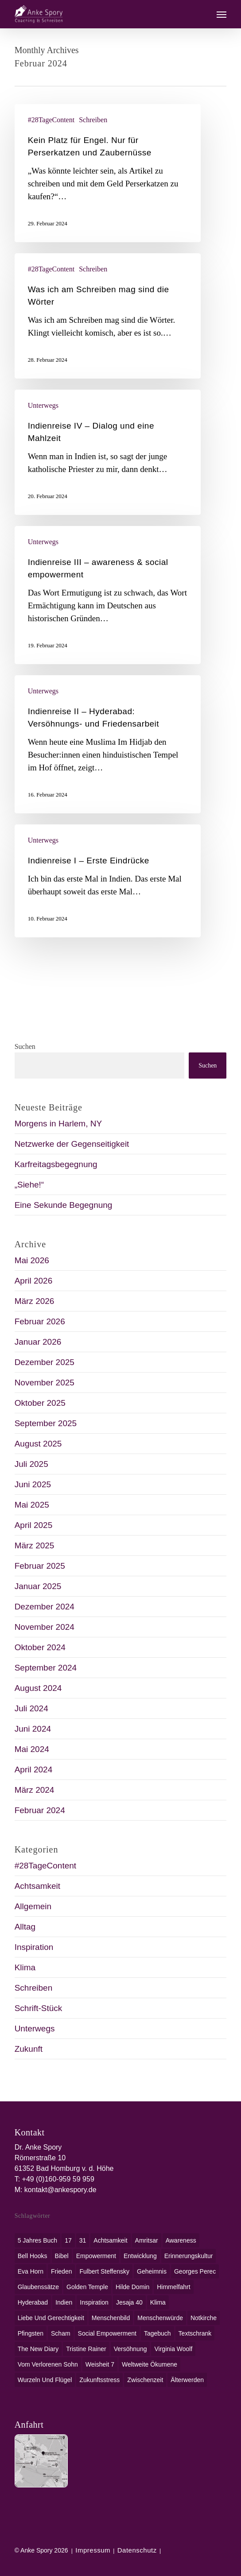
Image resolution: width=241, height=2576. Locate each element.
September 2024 (46, 1667)
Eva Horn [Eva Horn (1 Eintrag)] (30, 2271)
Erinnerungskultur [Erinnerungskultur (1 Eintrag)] (188, 2255)
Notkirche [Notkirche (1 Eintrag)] (203, 2317)
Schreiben (93, 120)
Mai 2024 (32, 1749)
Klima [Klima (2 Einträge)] (158, 2302)
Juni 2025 (33, 1484)
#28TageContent (51, 120)
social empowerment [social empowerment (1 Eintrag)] (107, 2333)
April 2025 (34, 1525)
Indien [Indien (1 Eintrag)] (63, 2302)
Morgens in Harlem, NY (58, 1123)
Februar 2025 (40, 1565)
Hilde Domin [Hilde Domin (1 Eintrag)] (132, 2286)
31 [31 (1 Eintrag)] (82, 2240)
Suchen (25, 1046)
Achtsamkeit (37, 1886)
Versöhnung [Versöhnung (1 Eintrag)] (130, 2348)
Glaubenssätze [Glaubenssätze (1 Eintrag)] (38, 2286)
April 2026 (34, 1280)
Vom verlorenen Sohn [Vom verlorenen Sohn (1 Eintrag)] (48, 2364)
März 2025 (34, 1545)
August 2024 (38, 1688)
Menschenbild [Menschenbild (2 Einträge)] (111, 2317)
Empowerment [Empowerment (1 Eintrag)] (96, 2255)
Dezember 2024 (44, 1606)
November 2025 (44, 1382)
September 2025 (46, 1423)
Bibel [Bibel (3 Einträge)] (62, 2255)
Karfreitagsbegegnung (56, 1164)
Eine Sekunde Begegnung (64, 1205)
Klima (25, 1967)
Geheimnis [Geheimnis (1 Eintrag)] (152, 2271)
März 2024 (34, 1790)
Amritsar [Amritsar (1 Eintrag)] (146, 2240)
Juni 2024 (33, 1728)
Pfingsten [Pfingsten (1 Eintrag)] (30, 2333)
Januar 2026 (38, 1341)
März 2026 (34, 1301)
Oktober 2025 (40, 1403)
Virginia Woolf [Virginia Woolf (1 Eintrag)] (173, 2348)
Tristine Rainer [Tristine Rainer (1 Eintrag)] (86, 2348)
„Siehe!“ (29, 1184)
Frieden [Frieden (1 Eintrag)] (61, 2271)
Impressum (92, 2550)
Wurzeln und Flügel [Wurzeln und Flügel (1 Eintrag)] (45, 2379)
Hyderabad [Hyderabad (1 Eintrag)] (33, 2302)
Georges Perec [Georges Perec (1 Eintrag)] (195, 2271)
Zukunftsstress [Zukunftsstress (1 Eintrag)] (99, 2379)
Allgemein (33, 1906)
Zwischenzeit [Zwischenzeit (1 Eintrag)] (145, 2379)
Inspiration (34, 1947)
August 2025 (38, 1443)
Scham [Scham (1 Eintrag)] (60, 2333)
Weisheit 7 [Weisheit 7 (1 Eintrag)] (100, 2364)
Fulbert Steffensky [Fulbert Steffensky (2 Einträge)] (104, 2271)
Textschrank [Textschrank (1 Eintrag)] (195, 2333)
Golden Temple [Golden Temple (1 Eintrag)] (87, 2286)
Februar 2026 (40, 1321)
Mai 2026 (32, 1260)
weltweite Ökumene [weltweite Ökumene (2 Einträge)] (149, 2364)
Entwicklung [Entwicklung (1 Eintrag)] (140, 2255)
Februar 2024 (40, 1810)
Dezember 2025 (44, 1362)
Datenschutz (137, 2550)
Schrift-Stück (38, 2008)
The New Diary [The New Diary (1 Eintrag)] (38, 2348)
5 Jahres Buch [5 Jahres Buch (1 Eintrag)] (38, 2240)
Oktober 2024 (40, 1647)
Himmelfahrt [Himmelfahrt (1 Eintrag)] (173, 2286)
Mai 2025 (32, 1504)
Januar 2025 (38, 1586)
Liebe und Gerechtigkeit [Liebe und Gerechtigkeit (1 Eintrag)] (51, 2317)
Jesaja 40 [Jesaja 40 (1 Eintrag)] (129, 2302)
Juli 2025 (31, 1464)
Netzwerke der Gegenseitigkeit (72, 1144)
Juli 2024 (31, 1708)
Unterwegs (43, 405)
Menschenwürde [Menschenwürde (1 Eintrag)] (160, 2317)
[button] (221, 14)
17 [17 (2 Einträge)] (68, 2240)
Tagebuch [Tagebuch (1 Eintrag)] (157, 2333)
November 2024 (44, 1627)
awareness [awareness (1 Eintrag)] (181, 2240)
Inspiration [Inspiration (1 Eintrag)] (94, 2302)
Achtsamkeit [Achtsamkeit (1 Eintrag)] (110, 2240)
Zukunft (29, 2049)
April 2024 (34, 1769)
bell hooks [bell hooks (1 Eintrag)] (32, 2255)
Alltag (25, 1926)
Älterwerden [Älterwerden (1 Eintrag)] (187, 2379)
